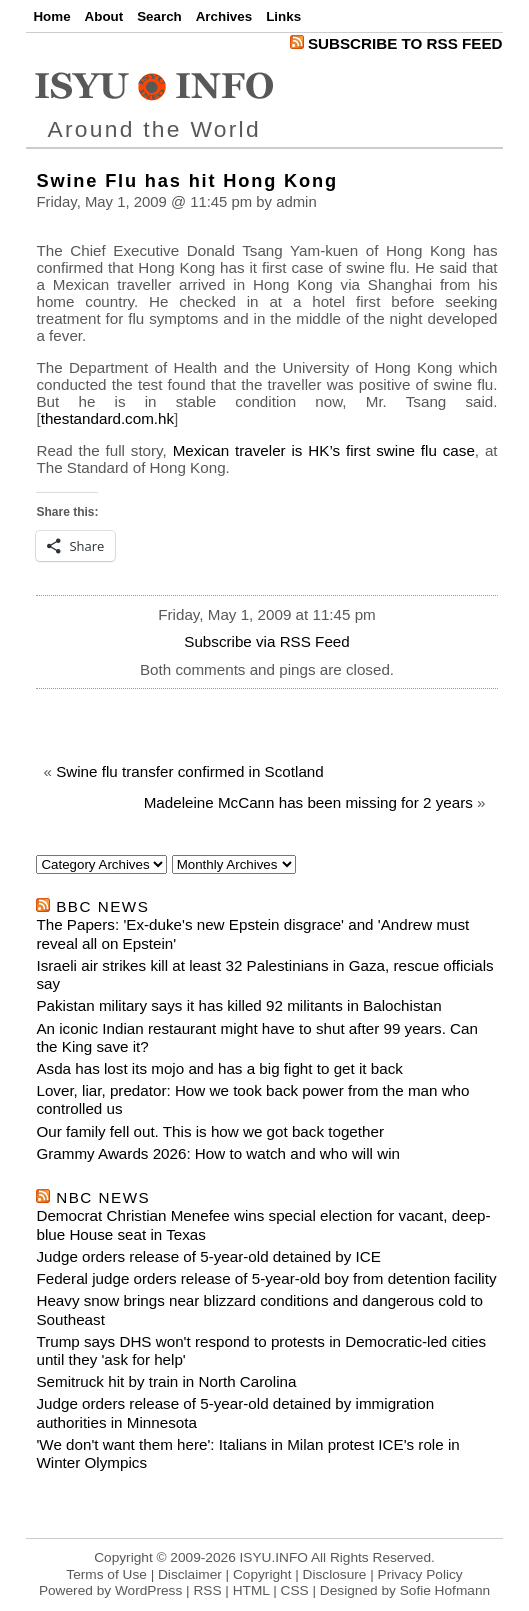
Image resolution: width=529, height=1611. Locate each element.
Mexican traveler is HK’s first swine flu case (324, 450)
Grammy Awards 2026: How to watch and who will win (218, 1153)
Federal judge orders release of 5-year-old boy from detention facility (266, 1278)
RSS (207, 1590)
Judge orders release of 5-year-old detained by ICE (208, 1256)
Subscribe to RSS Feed (396, 43)
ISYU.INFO (274, 1557)
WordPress (148, 1590)
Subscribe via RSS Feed (266, 641)
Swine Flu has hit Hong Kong (186, 180)
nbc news (103, 1197)
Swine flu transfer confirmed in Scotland (190, 771)
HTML (251, 1590)
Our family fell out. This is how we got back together (210, 1131)
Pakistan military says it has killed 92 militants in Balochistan (238, 1005)
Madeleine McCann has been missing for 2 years (308, 802)
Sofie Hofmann (445, 1590)
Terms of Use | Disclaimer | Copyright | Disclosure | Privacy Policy (264, 1574)
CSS (295, 1590)
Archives (224, 16)
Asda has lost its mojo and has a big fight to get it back (219, 1068)
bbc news (102, 906)
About (104, 16)
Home (51, 16)
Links (283, 16)
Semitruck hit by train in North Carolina (166, 1381)
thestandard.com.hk (107, 418)
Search (159, 16)
